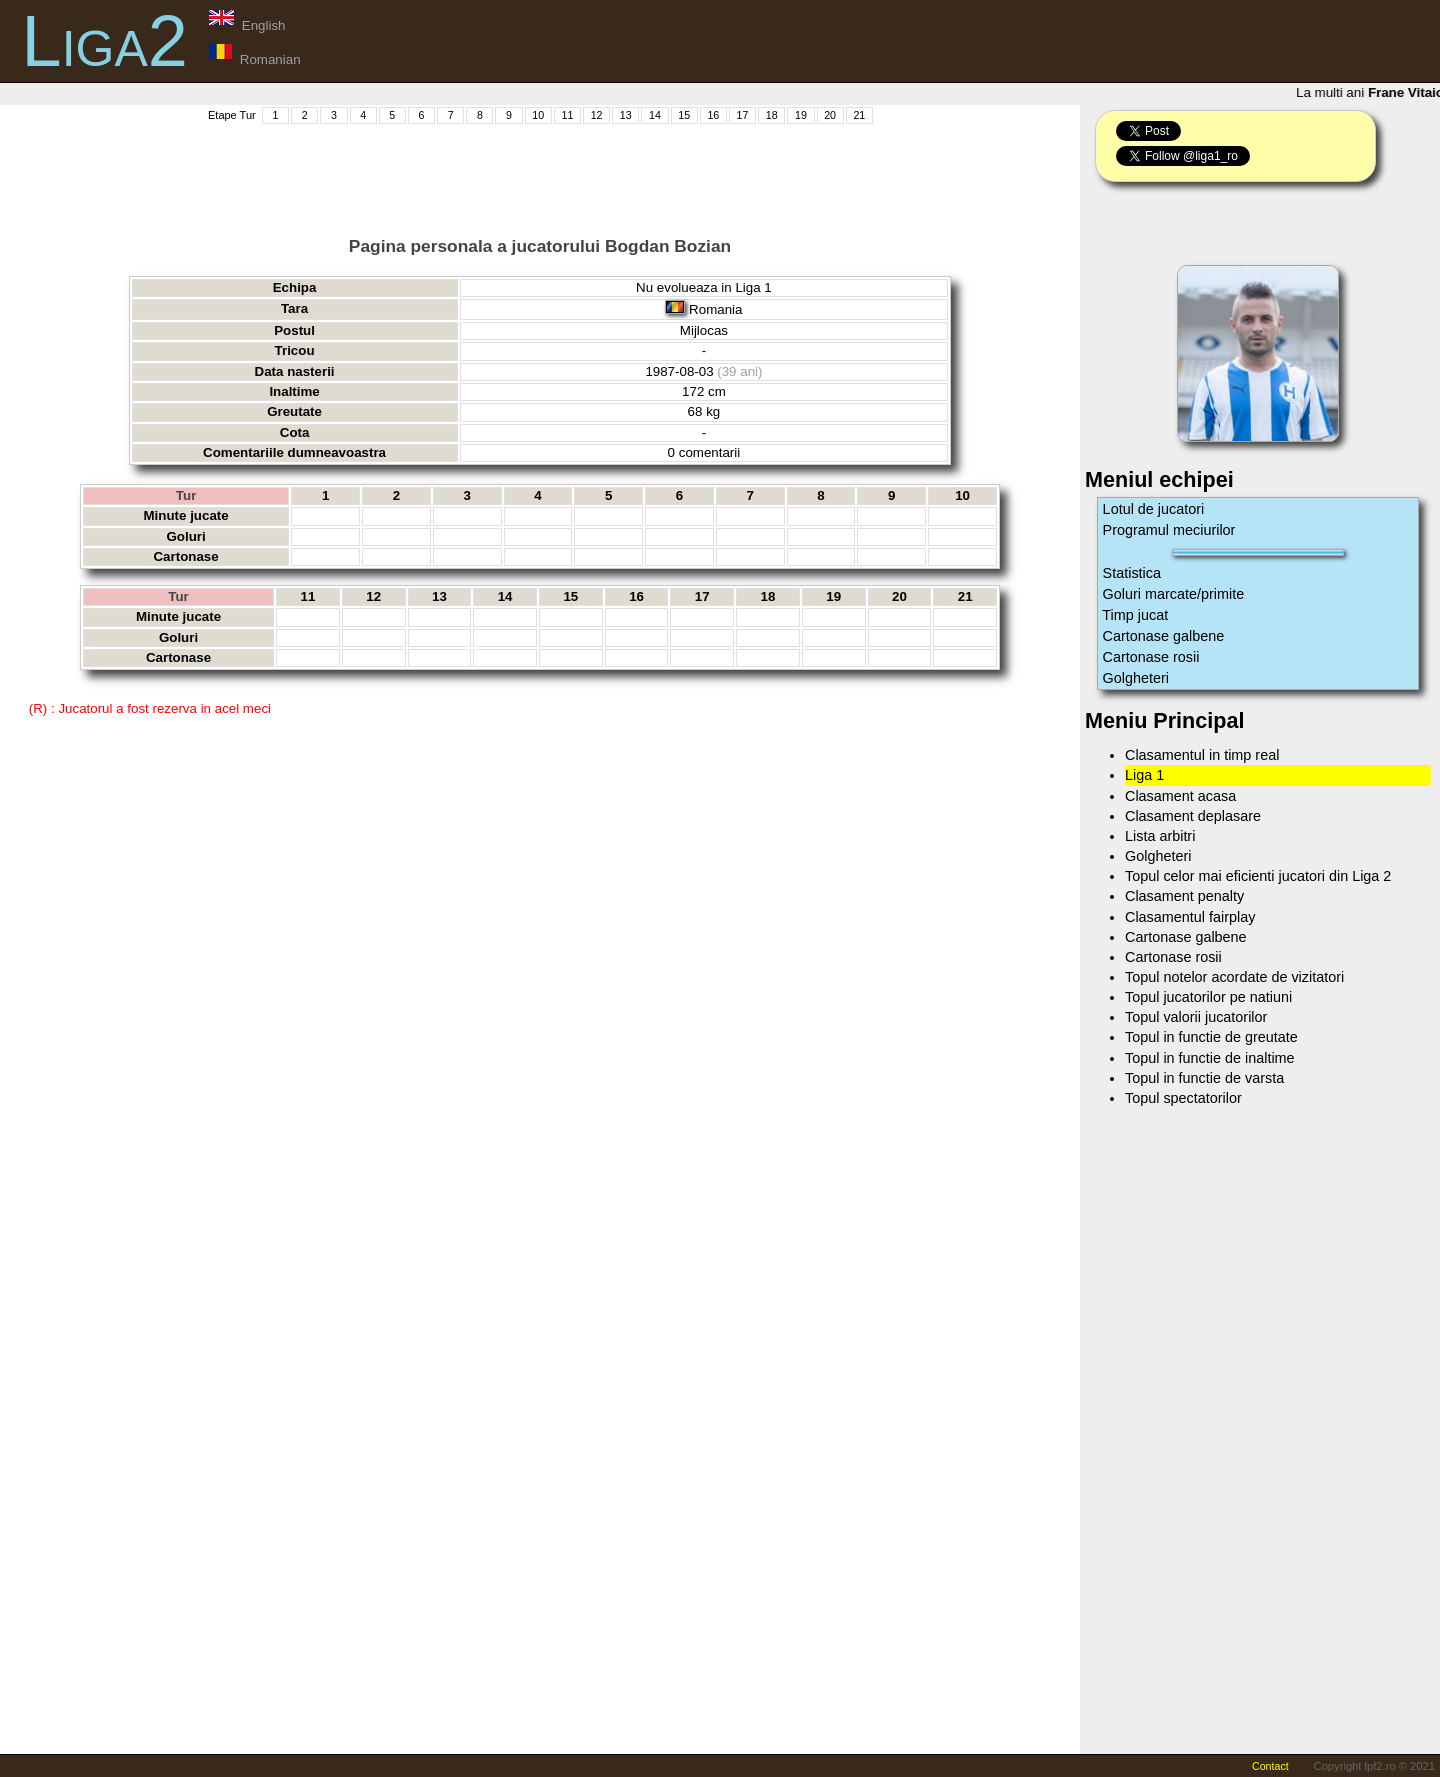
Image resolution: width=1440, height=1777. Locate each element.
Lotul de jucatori (1154, 509)
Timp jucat (1136, 615)
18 (772, 115)
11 (567, 115)
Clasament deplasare (1193, 816)
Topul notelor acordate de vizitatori (1234, 977)
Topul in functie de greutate (1211, 1037)
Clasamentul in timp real (1202, 755)
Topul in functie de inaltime (1210, 1058)
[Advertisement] (540, 171)
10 (538, 115)
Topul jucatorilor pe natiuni (1208, 997)
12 (597, 115)
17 (743, 115)
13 (626, 115)
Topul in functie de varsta (1204, 1078)
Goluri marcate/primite (1174, 594)
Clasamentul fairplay (1190, 917)
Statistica (1132, 573)
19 (801, 115)
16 (713, 115)
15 (684, 115)
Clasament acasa (1180, 796)
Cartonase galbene (1164, 636)
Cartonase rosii (1151, 657)
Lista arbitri (1160, 836)
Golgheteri (1136, 678)
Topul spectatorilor (1183, 1098)
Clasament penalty (1184, 896)
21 (859, 115)
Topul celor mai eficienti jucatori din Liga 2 (1258, 876)
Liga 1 (1144, 775)
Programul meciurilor (1169, 530)
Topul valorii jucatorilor (1196, 1017)
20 (830, 115)
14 (655, 115)
